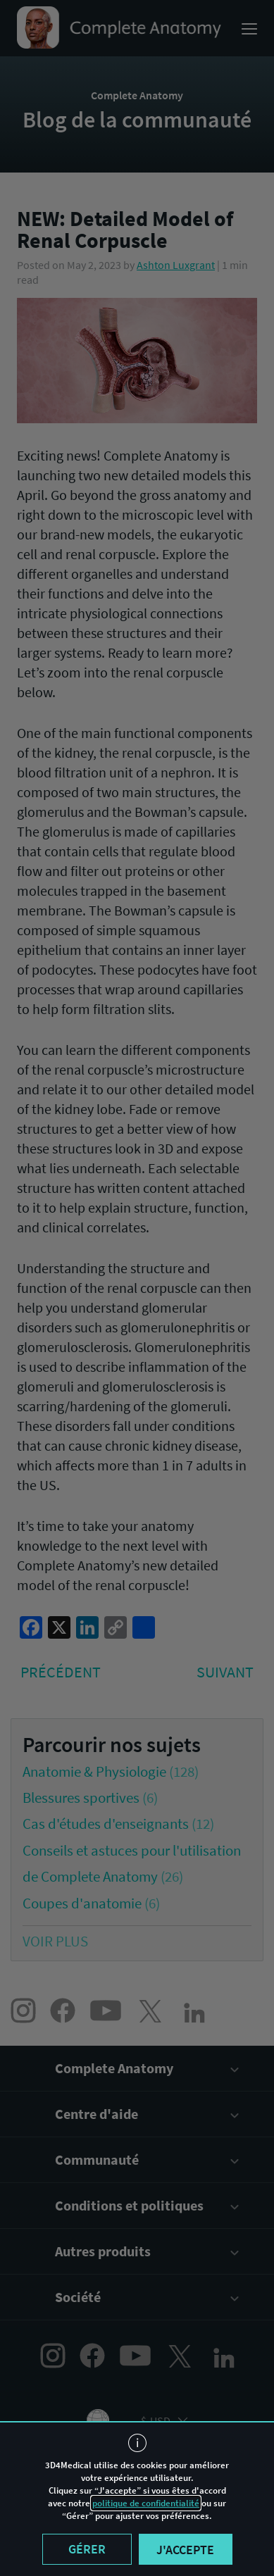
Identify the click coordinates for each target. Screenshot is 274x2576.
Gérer (87, 2549)
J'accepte (185, 2549)
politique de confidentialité (145, 2503)
